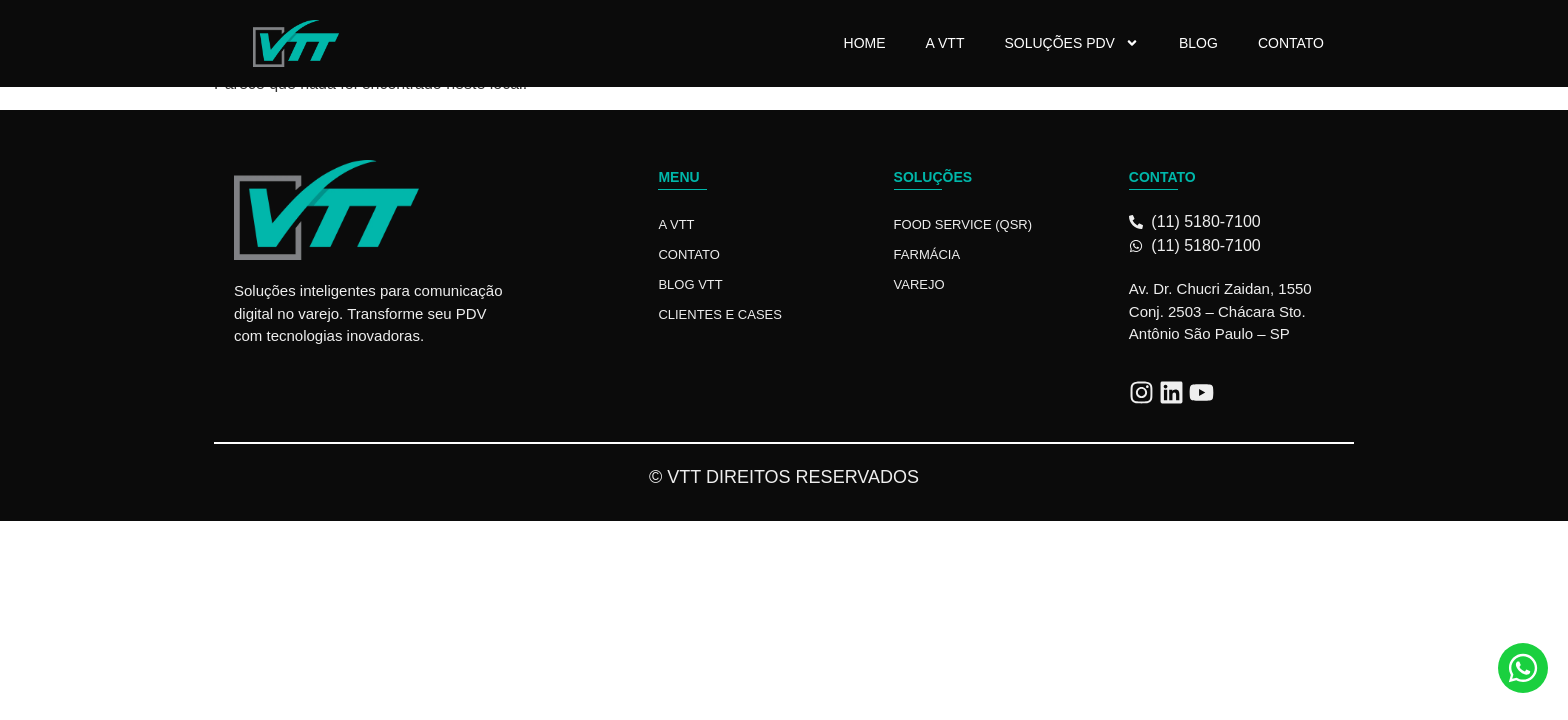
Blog (1198, 43)
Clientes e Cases (720, 314)
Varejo (919, 284)
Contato (1291, 43)
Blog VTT (690, 284)
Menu (678, 177)
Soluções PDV (1071, 43)
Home (865, 43)
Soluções (933, 177)
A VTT (945, 43)
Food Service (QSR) (963, 224)
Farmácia (927, 254)
